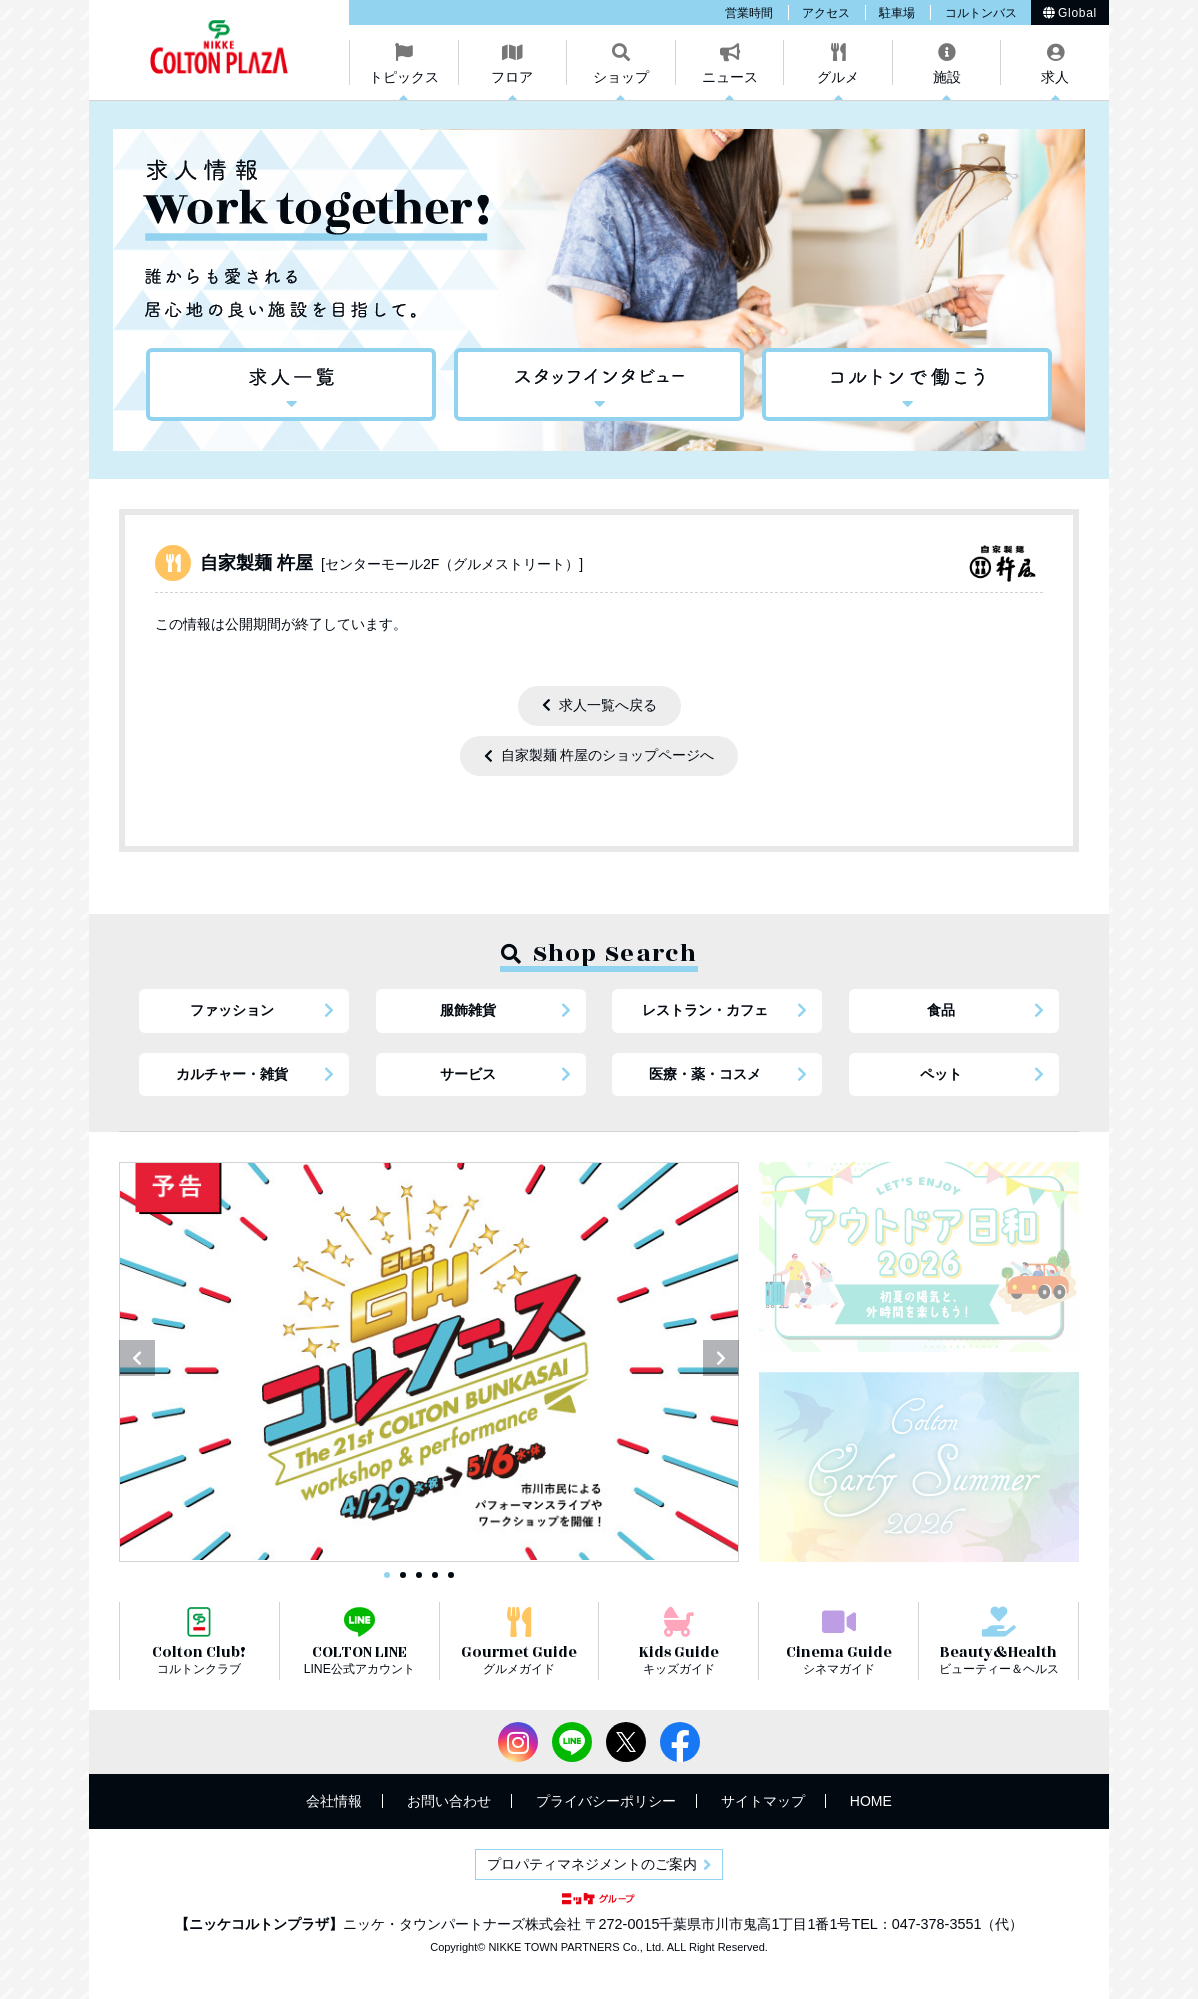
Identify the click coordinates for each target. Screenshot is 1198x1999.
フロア (512, 77)
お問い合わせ (449, 1801)
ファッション (232, 1010)
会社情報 (334, 1801)
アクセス (826, 13)
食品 (941, 1010)
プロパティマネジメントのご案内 (592, 1864)
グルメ (838, 77)
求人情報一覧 (291, 384)
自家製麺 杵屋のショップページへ (608, 755)
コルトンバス (981, 13)
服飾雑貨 (468, 1010)
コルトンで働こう (907, 384)
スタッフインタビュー (599, 384)
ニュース (730, 77)
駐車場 (897, 13)
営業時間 (749, 13)
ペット (941, 1074)
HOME (871, 1801)
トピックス (404, 77)
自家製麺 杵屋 (391, 563)
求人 (1055, 77)
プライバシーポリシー (606, 1801)
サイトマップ (763, 1801)
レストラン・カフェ (705, 1010)
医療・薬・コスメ (705, 1074)
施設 (947, 77)
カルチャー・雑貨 (232, 1074)
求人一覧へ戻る (608, 705)
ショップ (621, 77)
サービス (468, 1074)
